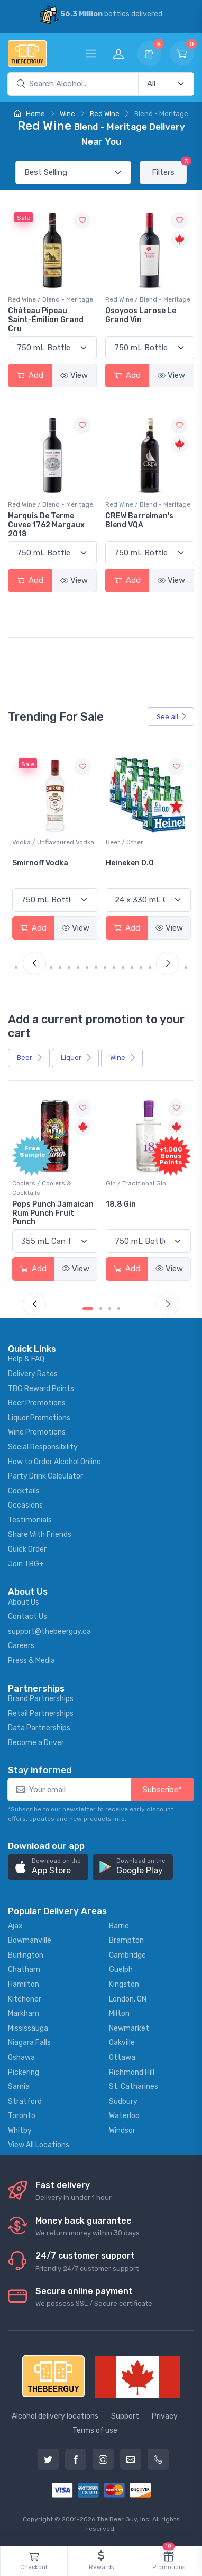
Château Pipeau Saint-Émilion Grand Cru (46, 319)
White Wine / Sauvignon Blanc (48, 846)
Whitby (20, 2130)
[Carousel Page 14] (141, 967)
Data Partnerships (39, 1727)
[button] (48, 1867)
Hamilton (23, 1984)
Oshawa (21, 2057)
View (74, 375)
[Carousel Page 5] (60, 967)
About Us (23, 1602)
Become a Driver (36, 1742)
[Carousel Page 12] (123, 967)
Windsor (122, 2130)
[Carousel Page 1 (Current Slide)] (20, 967)
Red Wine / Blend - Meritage (50, 299)
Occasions (25, 1505)
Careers (21, 1645)
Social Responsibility (43, 1446)
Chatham (24, 1969)
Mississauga (28, 2028)
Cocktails (24, 1490)
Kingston (124, 1984)
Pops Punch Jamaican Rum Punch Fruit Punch (53, 1213)
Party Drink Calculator (45, 1476)
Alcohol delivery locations (55, 2416)
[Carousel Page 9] (96, 967)
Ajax (15, 1926)
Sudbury (123, 2101)
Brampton (126, 1940)
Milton (119, 2013)
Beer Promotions (37, 1402)
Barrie (119, 1926)
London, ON (127, 1999)
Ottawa (122, 2057)
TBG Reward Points (41, 1388)
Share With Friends (39, 1534)
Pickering (23, 2072)
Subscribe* (162, 1789)
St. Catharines (133, 2086)
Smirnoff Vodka (134, 862)
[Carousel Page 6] (69, 967)
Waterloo (124, 2115)
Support (125, 2416)
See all (172, 717)
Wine (67, 114)
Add (30, 375)
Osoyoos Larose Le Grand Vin (140, 315)
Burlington (25, 1955)
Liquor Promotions (39, 1417)
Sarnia (19, 2086)
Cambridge (127, 1955)
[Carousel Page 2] (100, 1308)
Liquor (76, 1057)
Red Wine (105, 114)
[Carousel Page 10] (105, 967)
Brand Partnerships (41, 1698)
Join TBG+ (26, 1564)
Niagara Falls (29, 2042)
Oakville (122, 2042)
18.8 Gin (121, 1204)
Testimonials (30, 1520)
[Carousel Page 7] (78, 967)
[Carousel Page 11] (114, 967)
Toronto (21, 2115)
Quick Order (27, 1549)
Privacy (165, 2416)
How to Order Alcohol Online (54, 1461)
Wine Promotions (37, 1432)
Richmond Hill (131, 2072)
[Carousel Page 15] (150, 967)
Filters (169, 169)
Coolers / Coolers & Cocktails (41, 1188)
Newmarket (129, 2028)
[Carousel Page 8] (87, 967)
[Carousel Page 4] (51, 967)
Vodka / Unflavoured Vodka (147, 842)
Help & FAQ (26, 1359)
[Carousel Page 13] (132, 967)
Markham (23, 2013)
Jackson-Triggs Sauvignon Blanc (43, 867)
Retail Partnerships (41, 1713)
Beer (30, 1057)
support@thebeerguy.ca (49, 1631)
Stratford (25, 2101)
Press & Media (31, 1660)
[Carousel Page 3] (109, 1308)
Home (29, 114)
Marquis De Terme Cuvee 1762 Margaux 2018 (46, 524)
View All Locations (38, 2144)
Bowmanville (29, 1940)
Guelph (121, 1969)
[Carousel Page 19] (186, 967)
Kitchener (24, 1999)
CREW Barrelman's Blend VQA (139, 520)
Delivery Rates (33, 1373)
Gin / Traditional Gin (136, 1183)
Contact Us (27, 1616)
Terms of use (94, 2430)
